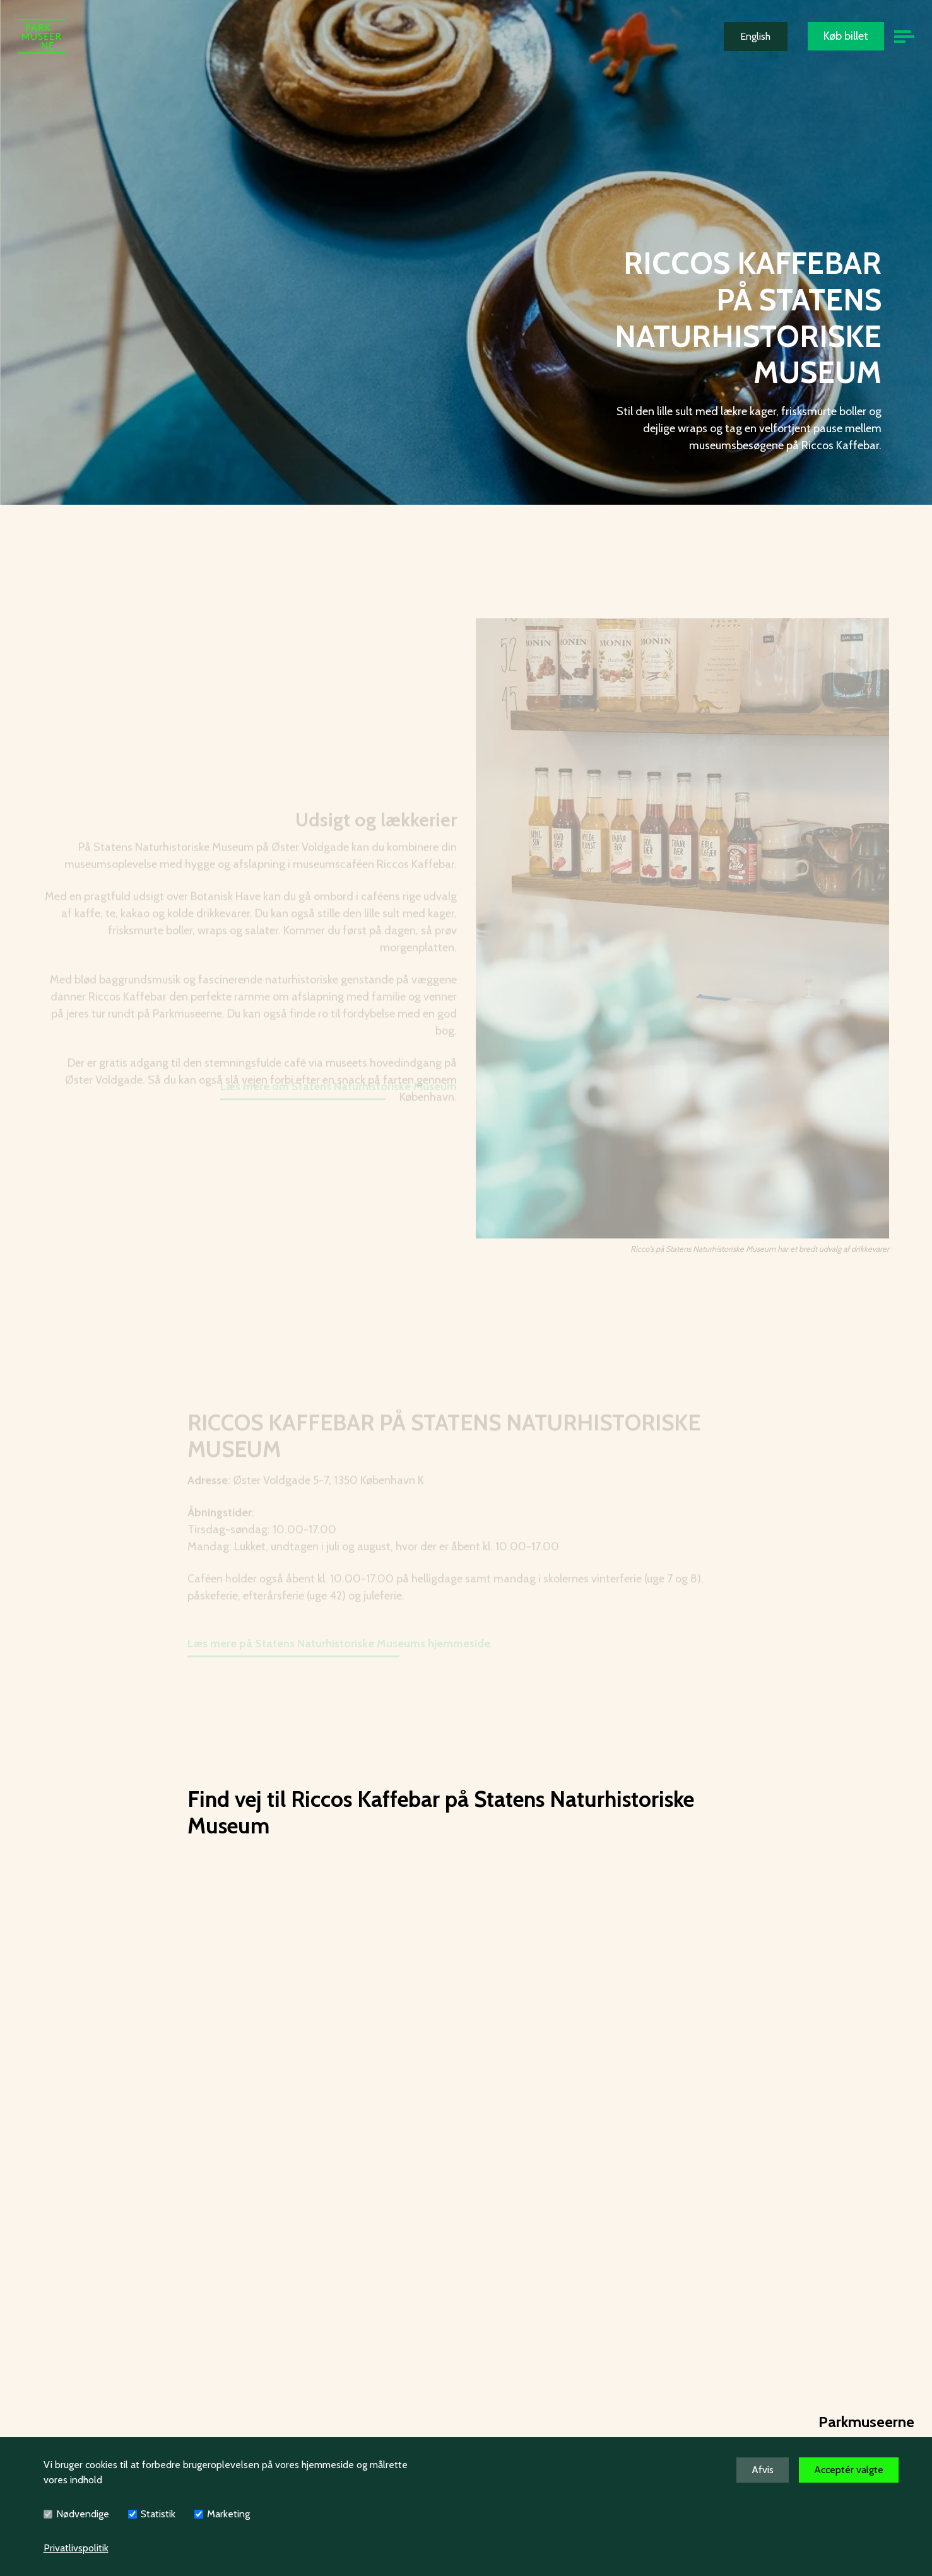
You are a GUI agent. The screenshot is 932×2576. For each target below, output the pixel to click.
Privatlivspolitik (76, 2548)
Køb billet (845, 36)
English (755, 36)
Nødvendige (82, 2514)
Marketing (228, 2514)
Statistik (158, 2514)
